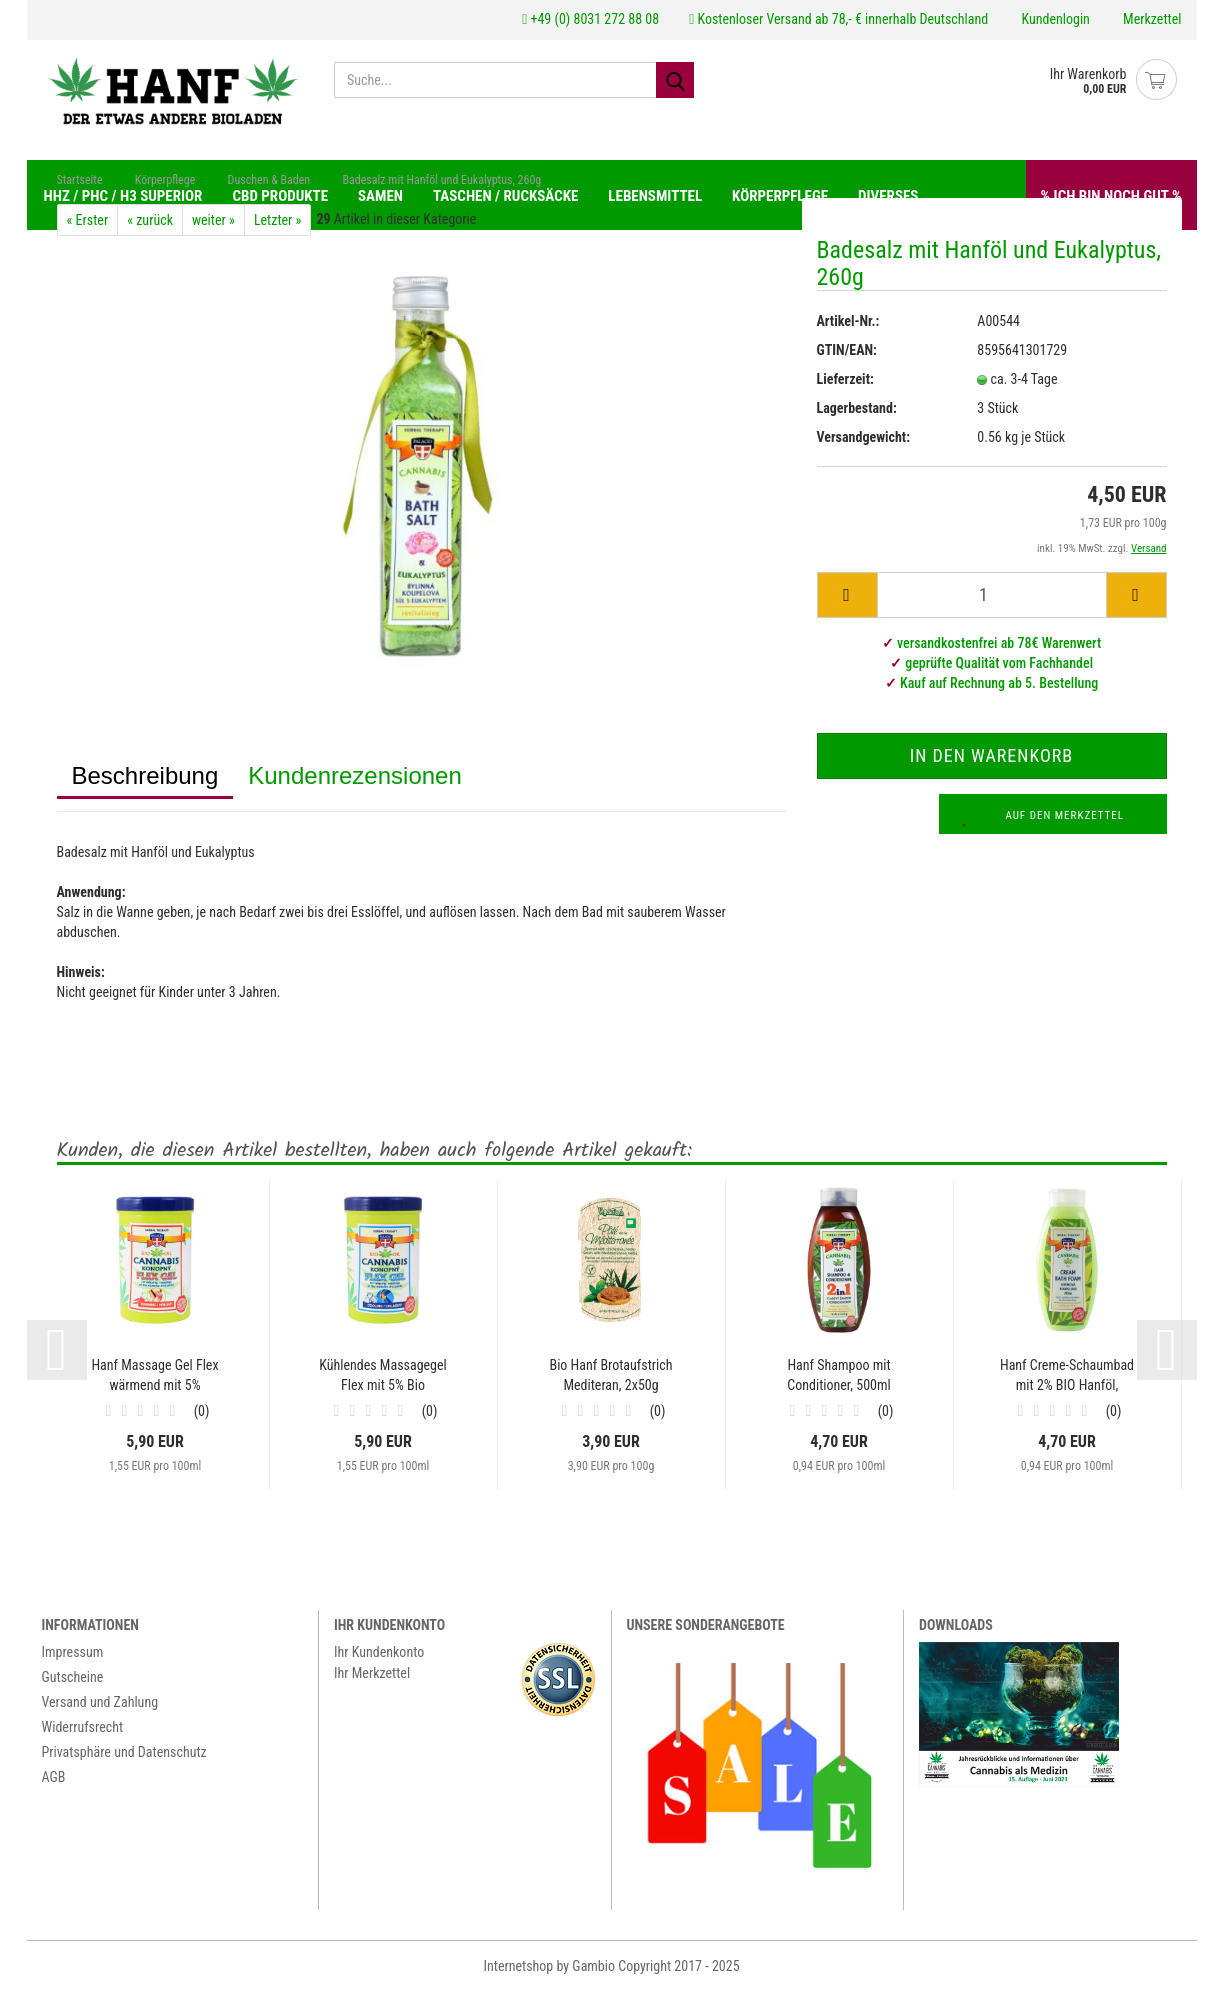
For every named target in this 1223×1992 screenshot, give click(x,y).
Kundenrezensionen (355, 776)
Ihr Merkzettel (372, 1674)
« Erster (88, 221)
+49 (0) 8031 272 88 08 (590, 19)
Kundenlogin (1054, 19)
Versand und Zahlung (100, 1703)
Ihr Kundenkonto (379, 1653)
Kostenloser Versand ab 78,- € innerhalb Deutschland (838, 19)
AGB (54, 1778)
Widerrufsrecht (83, 1728)
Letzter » (278, 221)
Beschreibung (145, 776)
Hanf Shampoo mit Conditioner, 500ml (839, 1376)
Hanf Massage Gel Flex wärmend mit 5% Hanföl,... (154, 1377)
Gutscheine (73, 1678)
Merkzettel (1151, 19)
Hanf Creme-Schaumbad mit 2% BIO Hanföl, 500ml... (1067, 1377)
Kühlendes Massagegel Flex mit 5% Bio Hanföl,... (383, 1377)
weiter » (213, 221)
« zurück (150, 221)
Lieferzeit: (845, 379)
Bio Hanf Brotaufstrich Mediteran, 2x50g (611, 1376)
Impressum (73, 1653)
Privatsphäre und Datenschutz (124, 1753)
